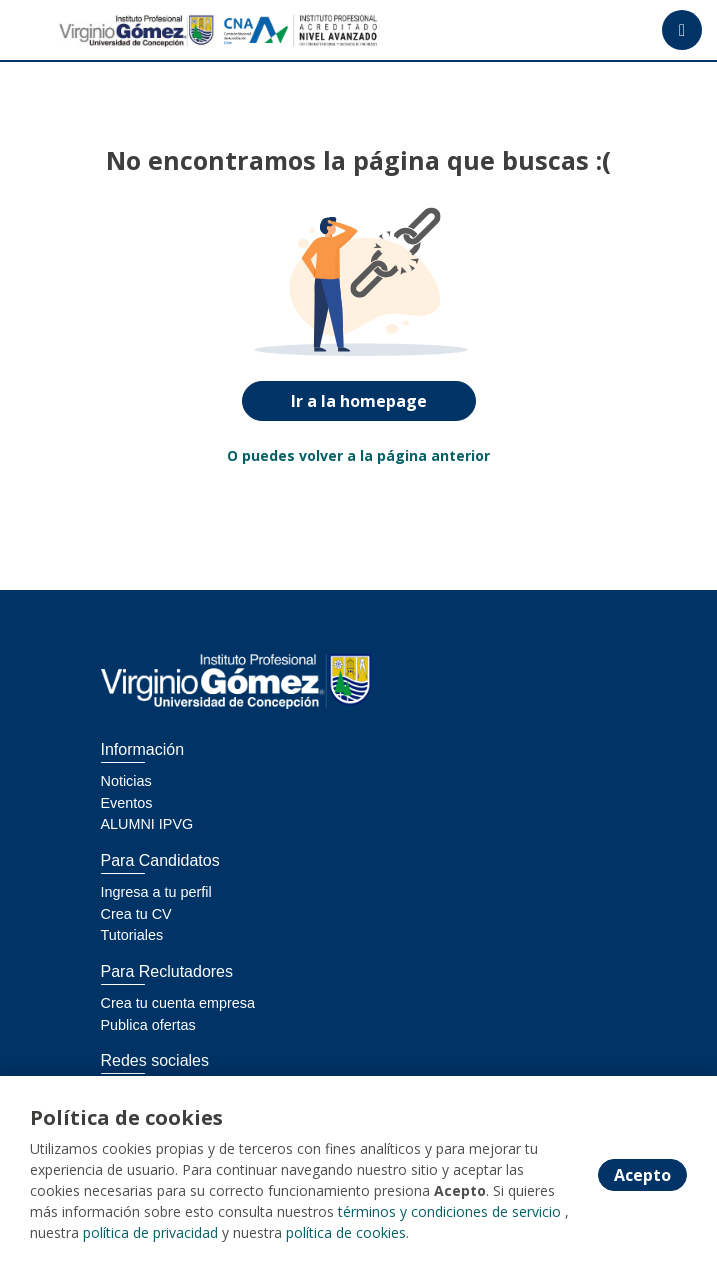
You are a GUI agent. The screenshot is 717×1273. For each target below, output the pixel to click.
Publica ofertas (148, 1025)
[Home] (86, 30)
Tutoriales (132, 935)
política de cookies (346, 1232)
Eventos (127, 803)
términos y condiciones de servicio (449, 1211)
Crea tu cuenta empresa (178, 1003)
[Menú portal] (682, 30)
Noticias (126, 781)
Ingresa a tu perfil (156, 892)
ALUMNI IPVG (147, 824)
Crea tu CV (136, 914)
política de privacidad (150, 1232)
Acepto (642, 1175)
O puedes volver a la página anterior (358, 455)
